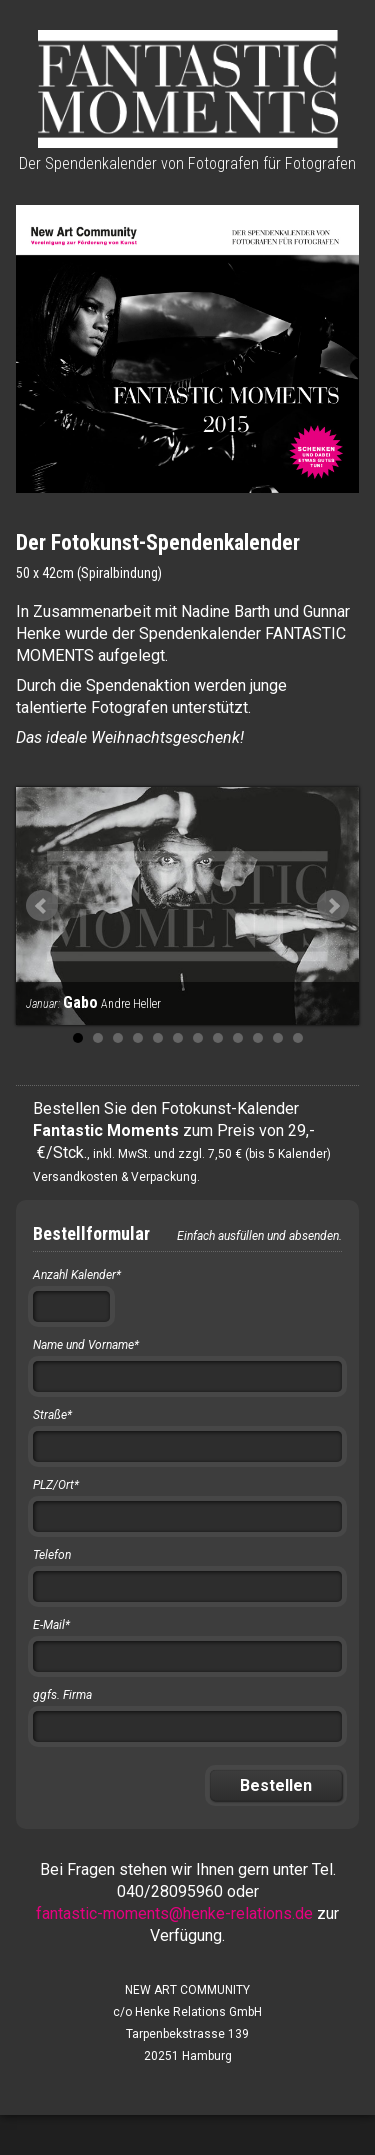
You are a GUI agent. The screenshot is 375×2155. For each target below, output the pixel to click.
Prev (42, 906)
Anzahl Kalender (77, 1275)
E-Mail (51, 1625)
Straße (52, 1415)
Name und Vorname (86, 1345)
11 (278, 1038)
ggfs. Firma (62, 1695)
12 (298, 1038)
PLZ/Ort (56, 1485)
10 (258, 1038)
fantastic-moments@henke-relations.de (174, 1913)
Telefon (52, 1555)
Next (333, 906)
